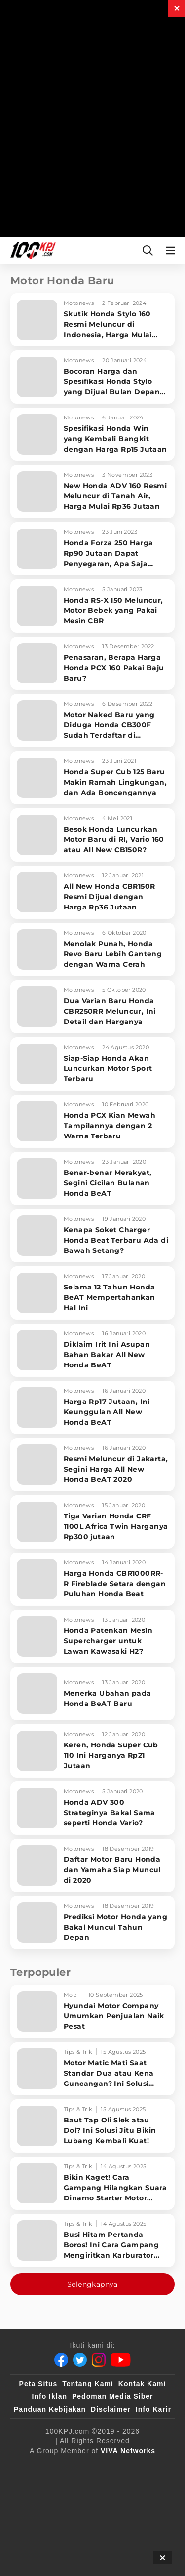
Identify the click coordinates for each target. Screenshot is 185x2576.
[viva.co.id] (52, 2467)
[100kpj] (98, 2467)
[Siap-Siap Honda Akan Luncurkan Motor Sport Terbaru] (92, 1064)
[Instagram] (99, 2360)
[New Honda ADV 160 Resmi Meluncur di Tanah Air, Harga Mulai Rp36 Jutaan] (92, 491)
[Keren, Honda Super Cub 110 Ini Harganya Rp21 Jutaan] (92, 1751)
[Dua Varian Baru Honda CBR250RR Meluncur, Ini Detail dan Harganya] (92, 1006)
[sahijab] (138, 2467)
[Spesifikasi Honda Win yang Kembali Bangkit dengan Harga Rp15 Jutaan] (92, 434)
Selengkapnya (92, 2284)
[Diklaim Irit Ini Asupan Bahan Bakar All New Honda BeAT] (92, 1350)
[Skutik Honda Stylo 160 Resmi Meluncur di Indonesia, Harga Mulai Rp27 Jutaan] (92, 319)
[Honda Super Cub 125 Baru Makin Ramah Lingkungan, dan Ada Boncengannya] (92, 777)
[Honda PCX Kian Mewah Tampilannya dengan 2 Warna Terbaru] (92, 1121)
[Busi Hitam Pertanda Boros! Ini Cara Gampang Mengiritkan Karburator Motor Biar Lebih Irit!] (92, 2240)
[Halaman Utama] (31, 250)
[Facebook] (61, 2360)
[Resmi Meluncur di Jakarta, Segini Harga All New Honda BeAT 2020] (92, 1464)
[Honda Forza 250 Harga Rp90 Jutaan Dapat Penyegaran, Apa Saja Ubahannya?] (92, 548)
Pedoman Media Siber (112, 2396)
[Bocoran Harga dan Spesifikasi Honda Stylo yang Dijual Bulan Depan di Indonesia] (92, 377)
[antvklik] (40, 2506)
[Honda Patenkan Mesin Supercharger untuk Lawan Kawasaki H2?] (92, 1636)
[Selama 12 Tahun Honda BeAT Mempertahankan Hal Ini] (92, 1293)
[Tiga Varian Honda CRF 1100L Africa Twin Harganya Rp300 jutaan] (92, 1522)
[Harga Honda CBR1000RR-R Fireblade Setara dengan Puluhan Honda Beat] (92, 1579)
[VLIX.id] (37, 2487)
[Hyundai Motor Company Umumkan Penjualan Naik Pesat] (92, 2011)
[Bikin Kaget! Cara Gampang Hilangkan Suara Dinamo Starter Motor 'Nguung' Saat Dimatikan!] (92, 2183)
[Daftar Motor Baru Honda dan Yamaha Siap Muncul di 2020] (92, 1865)
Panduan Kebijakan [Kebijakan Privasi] (50, 2409)
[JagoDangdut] (141, 2506)
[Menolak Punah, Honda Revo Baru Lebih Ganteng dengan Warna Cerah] (92, 949)
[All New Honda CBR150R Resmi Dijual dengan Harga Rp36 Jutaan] (92, 892)
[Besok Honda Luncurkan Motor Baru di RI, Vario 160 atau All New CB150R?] (92, 835)
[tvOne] (115, 2487)
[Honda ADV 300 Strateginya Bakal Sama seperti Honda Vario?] (92, 1808)
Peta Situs (38, 2383)
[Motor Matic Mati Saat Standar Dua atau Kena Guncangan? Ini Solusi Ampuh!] (92, 2068)
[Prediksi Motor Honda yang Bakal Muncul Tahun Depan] (92, 1922)
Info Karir (153, 2409)
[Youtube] (121, 2360)
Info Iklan (49, 2396)
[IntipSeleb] (89, 2506)
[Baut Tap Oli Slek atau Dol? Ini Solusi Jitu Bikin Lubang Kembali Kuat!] (92, 2126)
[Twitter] (80, 2360)
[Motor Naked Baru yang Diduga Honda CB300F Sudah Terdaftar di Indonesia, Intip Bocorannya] (92, 720)
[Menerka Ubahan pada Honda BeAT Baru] (92, 1693)
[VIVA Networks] (128, 2451)
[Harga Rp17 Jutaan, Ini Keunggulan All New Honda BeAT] (92, 1407)
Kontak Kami (142, 2383)
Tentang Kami (87, 2383)
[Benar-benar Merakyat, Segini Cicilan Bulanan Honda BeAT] (92, 1178)
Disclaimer (111, 2409)
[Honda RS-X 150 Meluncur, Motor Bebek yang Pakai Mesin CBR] (92, 606)
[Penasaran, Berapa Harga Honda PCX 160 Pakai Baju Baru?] (92, 663)
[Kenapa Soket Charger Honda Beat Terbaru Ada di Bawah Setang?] (92, 1235)
